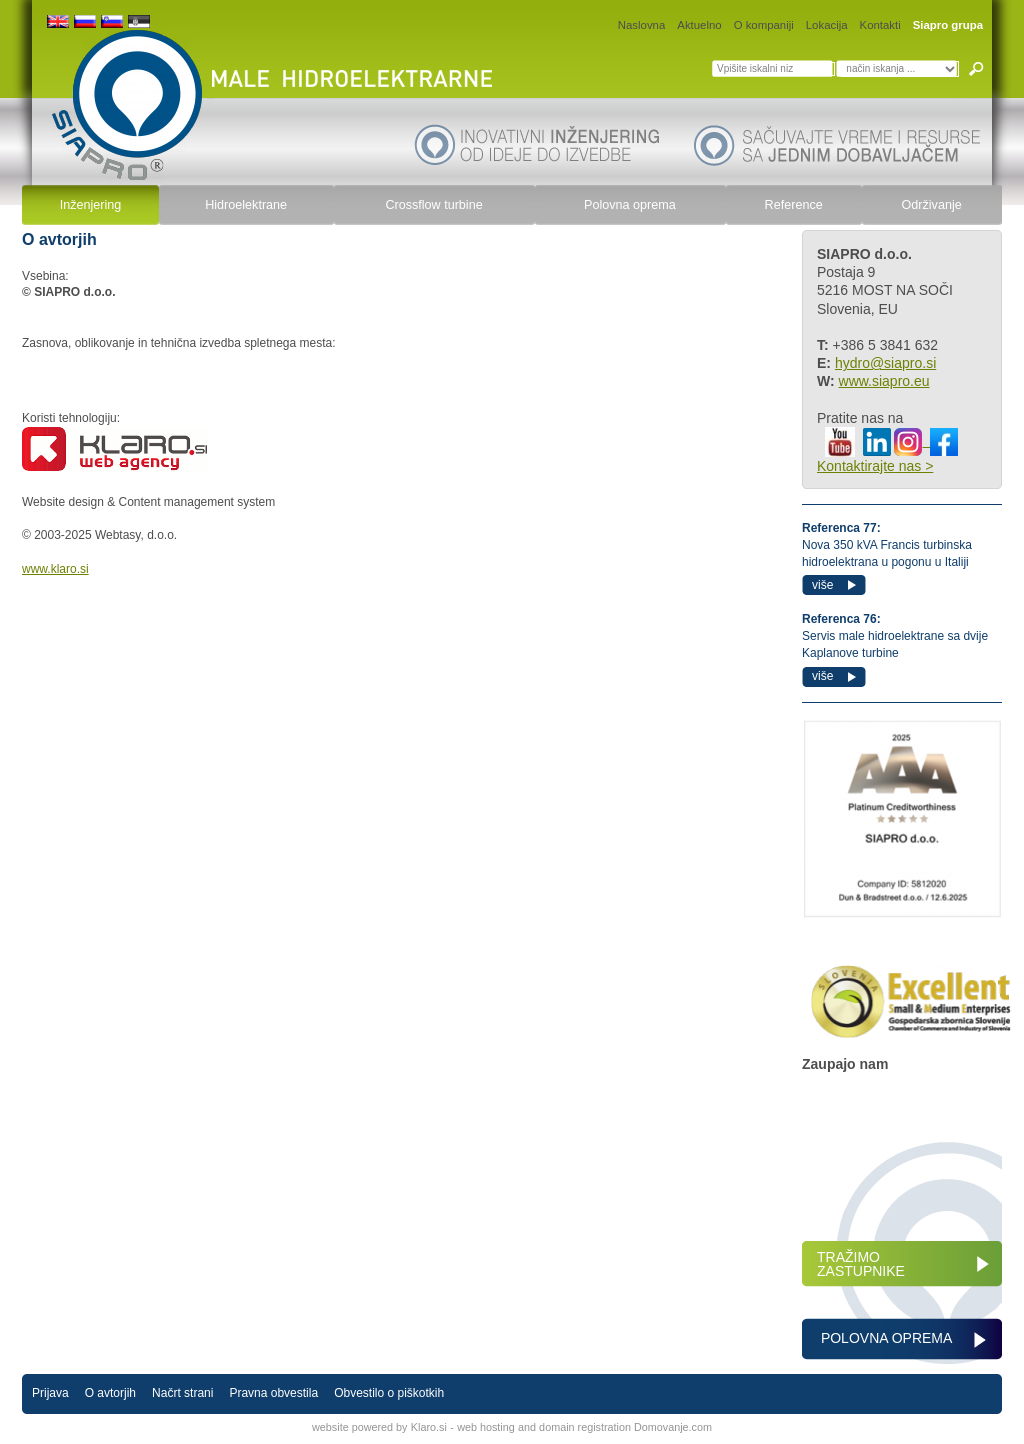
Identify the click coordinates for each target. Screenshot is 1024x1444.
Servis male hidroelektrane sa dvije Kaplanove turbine (895, 636)
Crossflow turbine (433, 205)
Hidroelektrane (246, 205)
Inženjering (91, 205)
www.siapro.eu (884, 381)
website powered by (359, 1427)
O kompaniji (764, 25)
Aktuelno (699, 25)
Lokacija (827, 25)
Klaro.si (429, 1427)
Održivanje (932, 205)
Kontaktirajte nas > (875, 466)
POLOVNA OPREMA (884, 1338)
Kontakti (880, 25)
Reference (794, 205)
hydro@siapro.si (885, 363)
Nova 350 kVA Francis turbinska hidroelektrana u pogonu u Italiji (887, 545)
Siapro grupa (948, 25)
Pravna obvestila (273, 1393)
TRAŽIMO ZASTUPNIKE (861, 1264)
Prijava (50, 1393)
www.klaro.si (55, 569)
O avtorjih (110, 1393)
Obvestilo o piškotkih (389, 1393)
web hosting (486, 1427)
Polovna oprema (630, 205)
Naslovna (642, 25)
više (822, 585)
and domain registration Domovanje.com (615, 1427)
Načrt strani (182, 1393)
